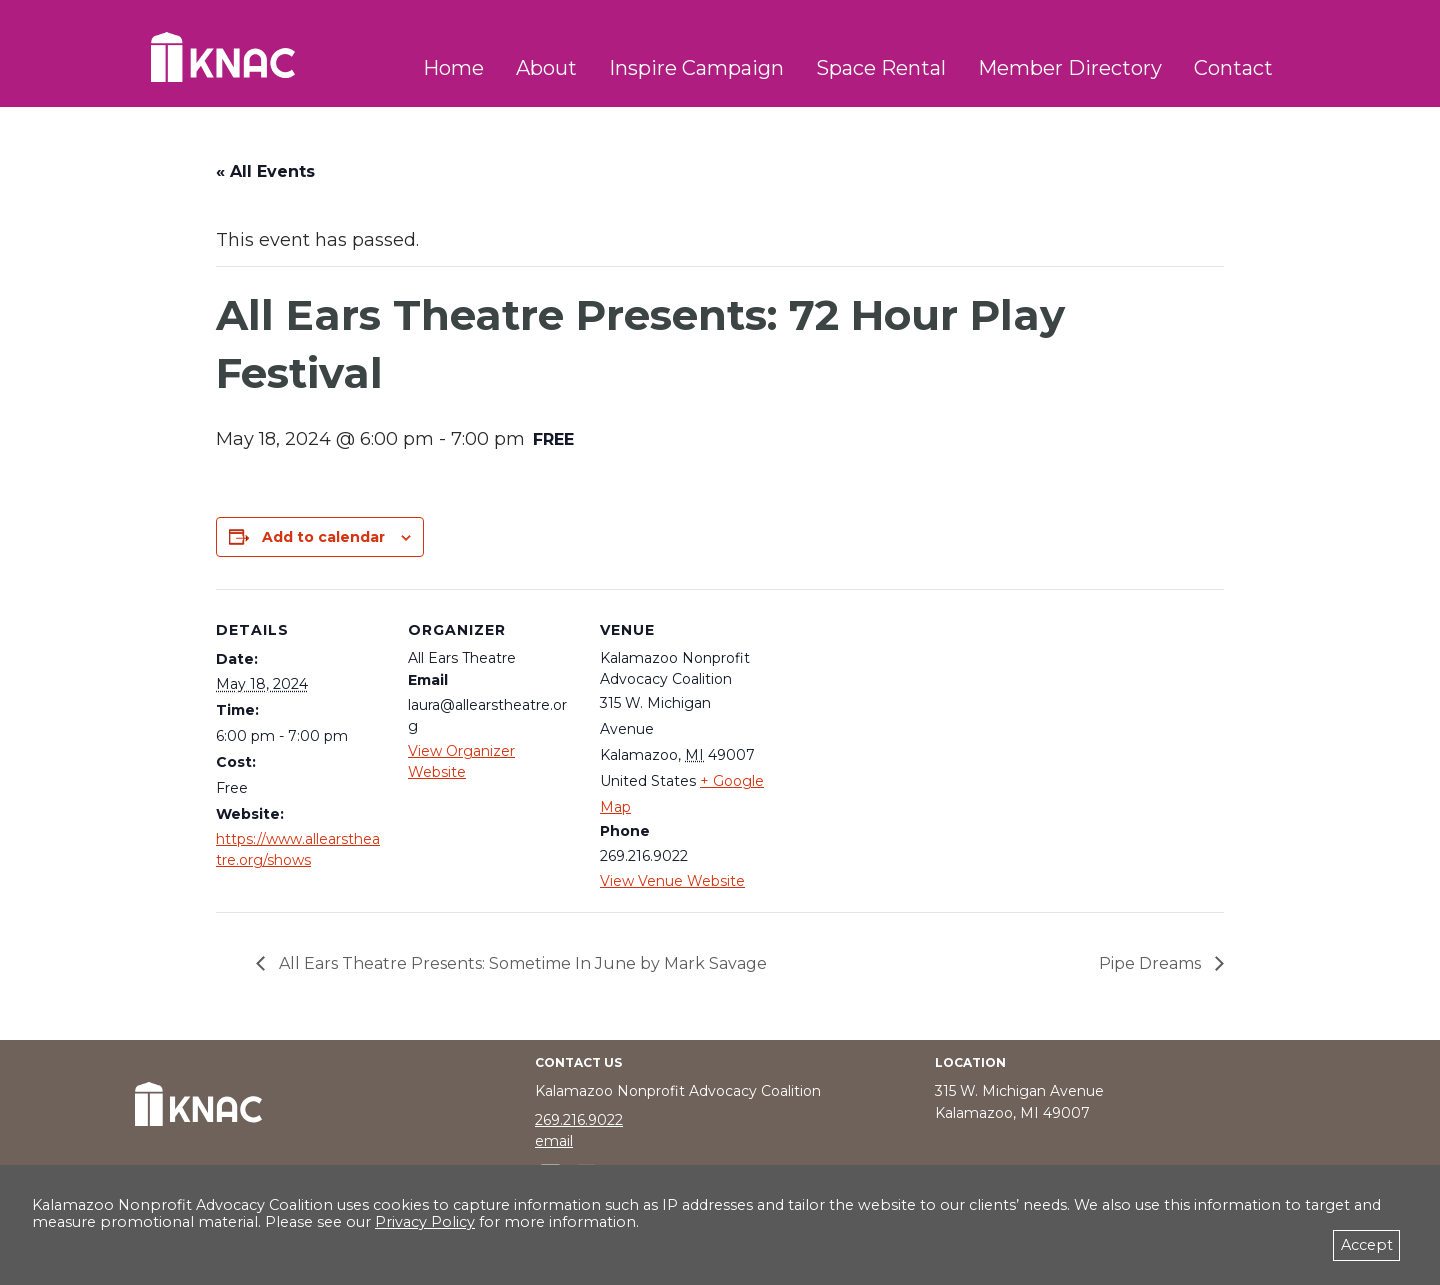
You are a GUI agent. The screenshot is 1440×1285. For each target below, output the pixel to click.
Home (453, 68)
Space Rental (881, 68)
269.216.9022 (579, 1120)
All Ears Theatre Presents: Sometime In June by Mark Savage (521, 963)
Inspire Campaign (696, 68)
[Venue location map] (897, 726)
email (554, 1141)
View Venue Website (672, 881)
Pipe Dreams (1152, 963)
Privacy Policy (425, 1222)
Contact (1233, 68)
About (546, 68)
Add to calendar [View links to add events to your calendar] (323, 537)
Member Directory (1070, 68)
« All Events (265, 171)
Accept (1367, 1245)
